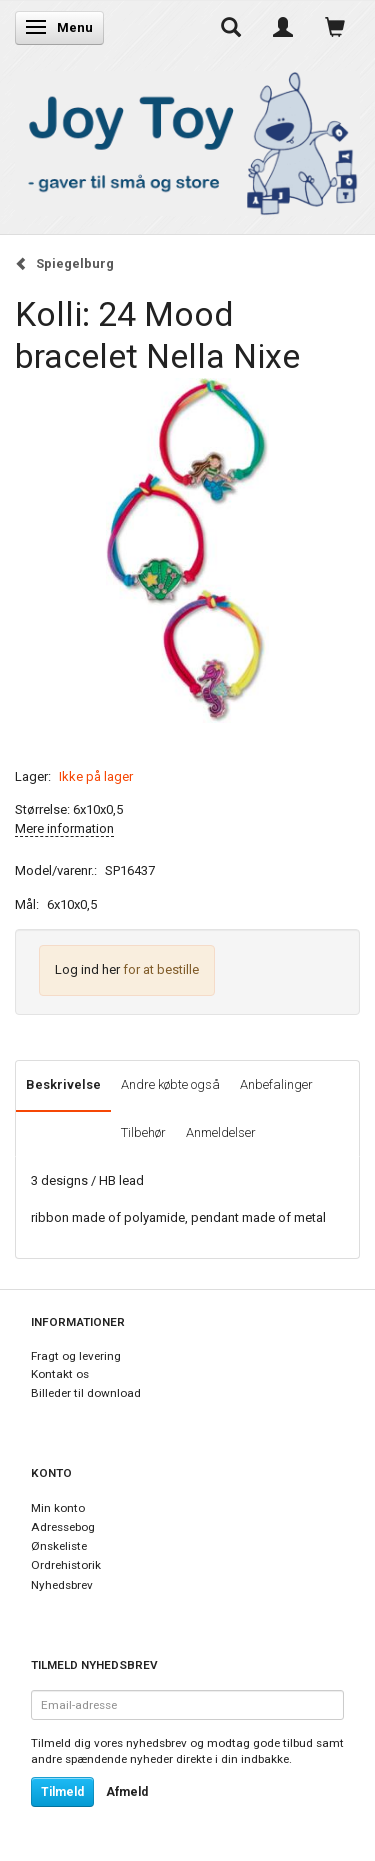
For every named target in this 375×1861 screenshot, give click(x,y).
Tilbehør (143, 1132)
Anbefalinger (276, 1084)
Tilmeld (62, 1792)
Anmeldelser (221, 1132)
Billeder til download (86, 1393)
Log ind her (87, 969)
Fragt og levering (76, 1356)
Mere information (64, 828)
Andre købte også (170, 1084)
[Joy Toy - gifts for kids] (187, 139)
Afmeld (127, 1792)
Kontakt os (60, 1374)
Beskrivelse (63, 1084)
